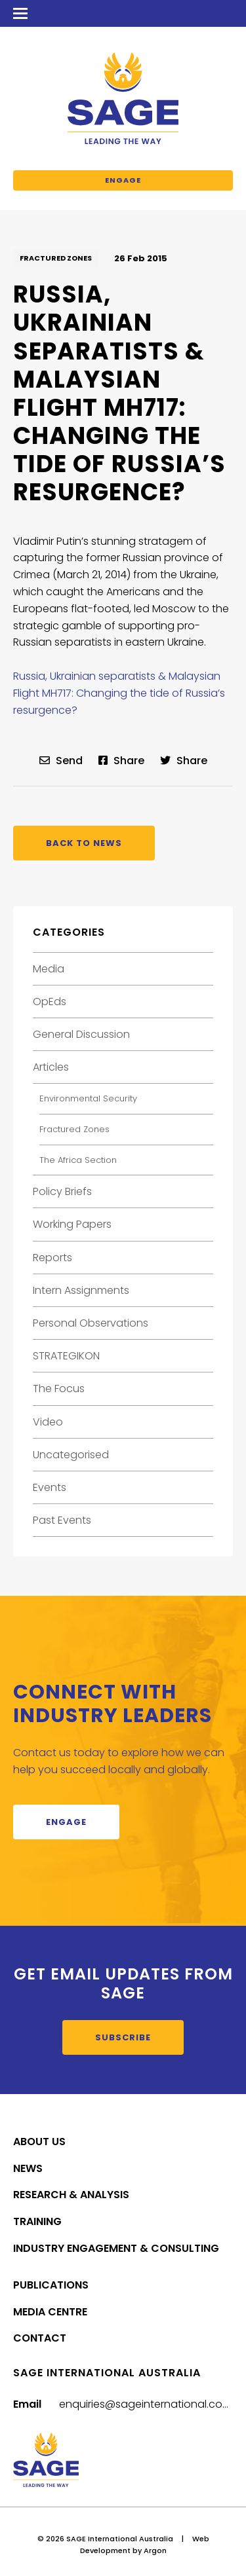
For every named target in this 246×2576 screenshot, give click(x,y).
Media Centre (50, 2311)
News (28, 2168)
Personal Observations (90, 1323)
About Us (39, 2141)
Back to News (84, 843)
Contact (39, 2338)
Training (37, 2221)
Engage (123, 180)
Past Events (62, 1520)
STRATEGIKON (66, 1355)
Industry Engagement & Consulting (116, 2248)
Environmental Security (88, 1098)
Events (49, 1487)
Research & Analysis (71, 2194)
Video (48, 1421)
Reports (52, 1257)
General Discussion (81, 1034)
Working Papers (72, 1224)
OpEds (49, 1001)
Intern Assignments (81, 1290)
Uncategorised (71, 1454)
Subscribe (123, 2037)
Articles (51, 1067)
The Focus (59, 1388)
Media (48, 968)
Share (121, 760)
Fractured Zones (56, 258)
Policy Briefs (62, 1191)
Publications (51, 2284)
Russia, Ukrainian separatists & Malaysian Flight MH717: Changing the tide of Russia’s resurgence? (119, 693)
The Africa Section (78, 1160)
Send (61, 760)
